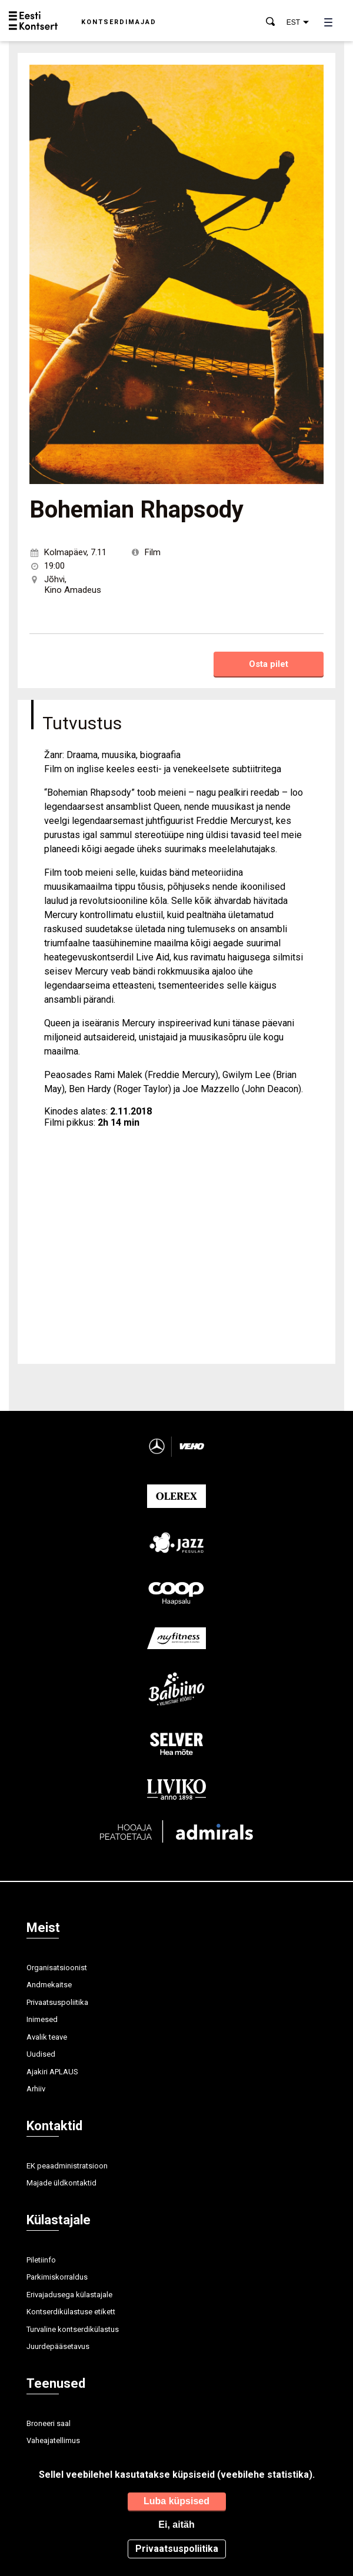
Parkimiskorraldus (57, 2277)
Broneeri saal (48, 2423)
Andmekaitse (49, 1984)
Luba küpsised (176, 2501)
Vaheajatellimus (53, 2440)
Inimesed (42, 2019)
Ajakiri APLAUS (52, 2071)
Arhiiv (35, 2088)
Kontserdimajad (118, 22)
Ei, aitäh (176, 2525)
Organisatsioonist (56, 1967)
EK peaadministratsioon (67, 2165)
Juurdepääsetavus (57, 2346)
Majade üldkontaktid (61, 2182)
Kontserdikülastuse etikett (70, 2311)
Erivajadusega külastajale (69, 2294)
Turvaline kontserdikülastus (72, 2329)
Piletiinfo (41, 2259)
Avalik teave (46, 2037)
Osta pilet (268, 664)
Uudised (40, 2054)
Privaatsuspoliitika (57, 2002)
